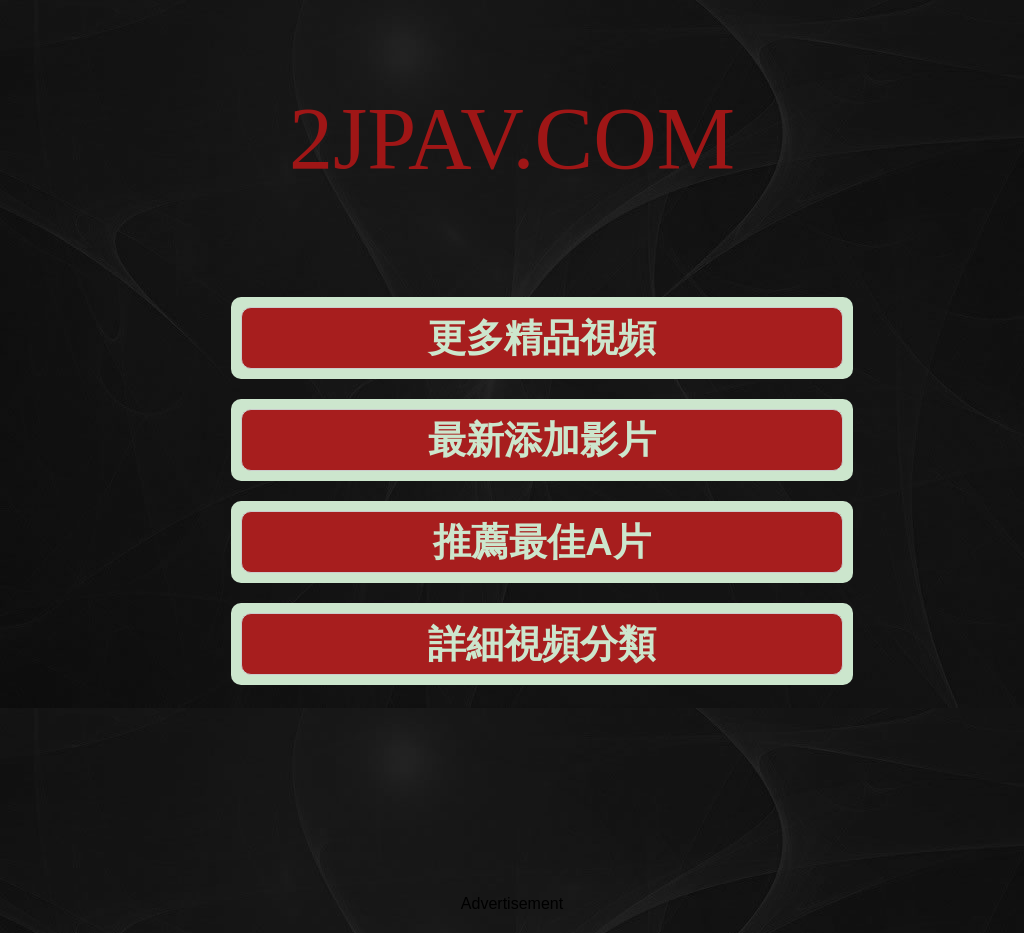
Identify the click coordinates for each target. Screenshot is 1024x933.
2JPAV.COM (512, 138)
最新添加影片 (542, 440)
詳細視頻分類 (542, 644)
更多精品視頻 (542, 338)
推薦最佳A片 (541, 542)
